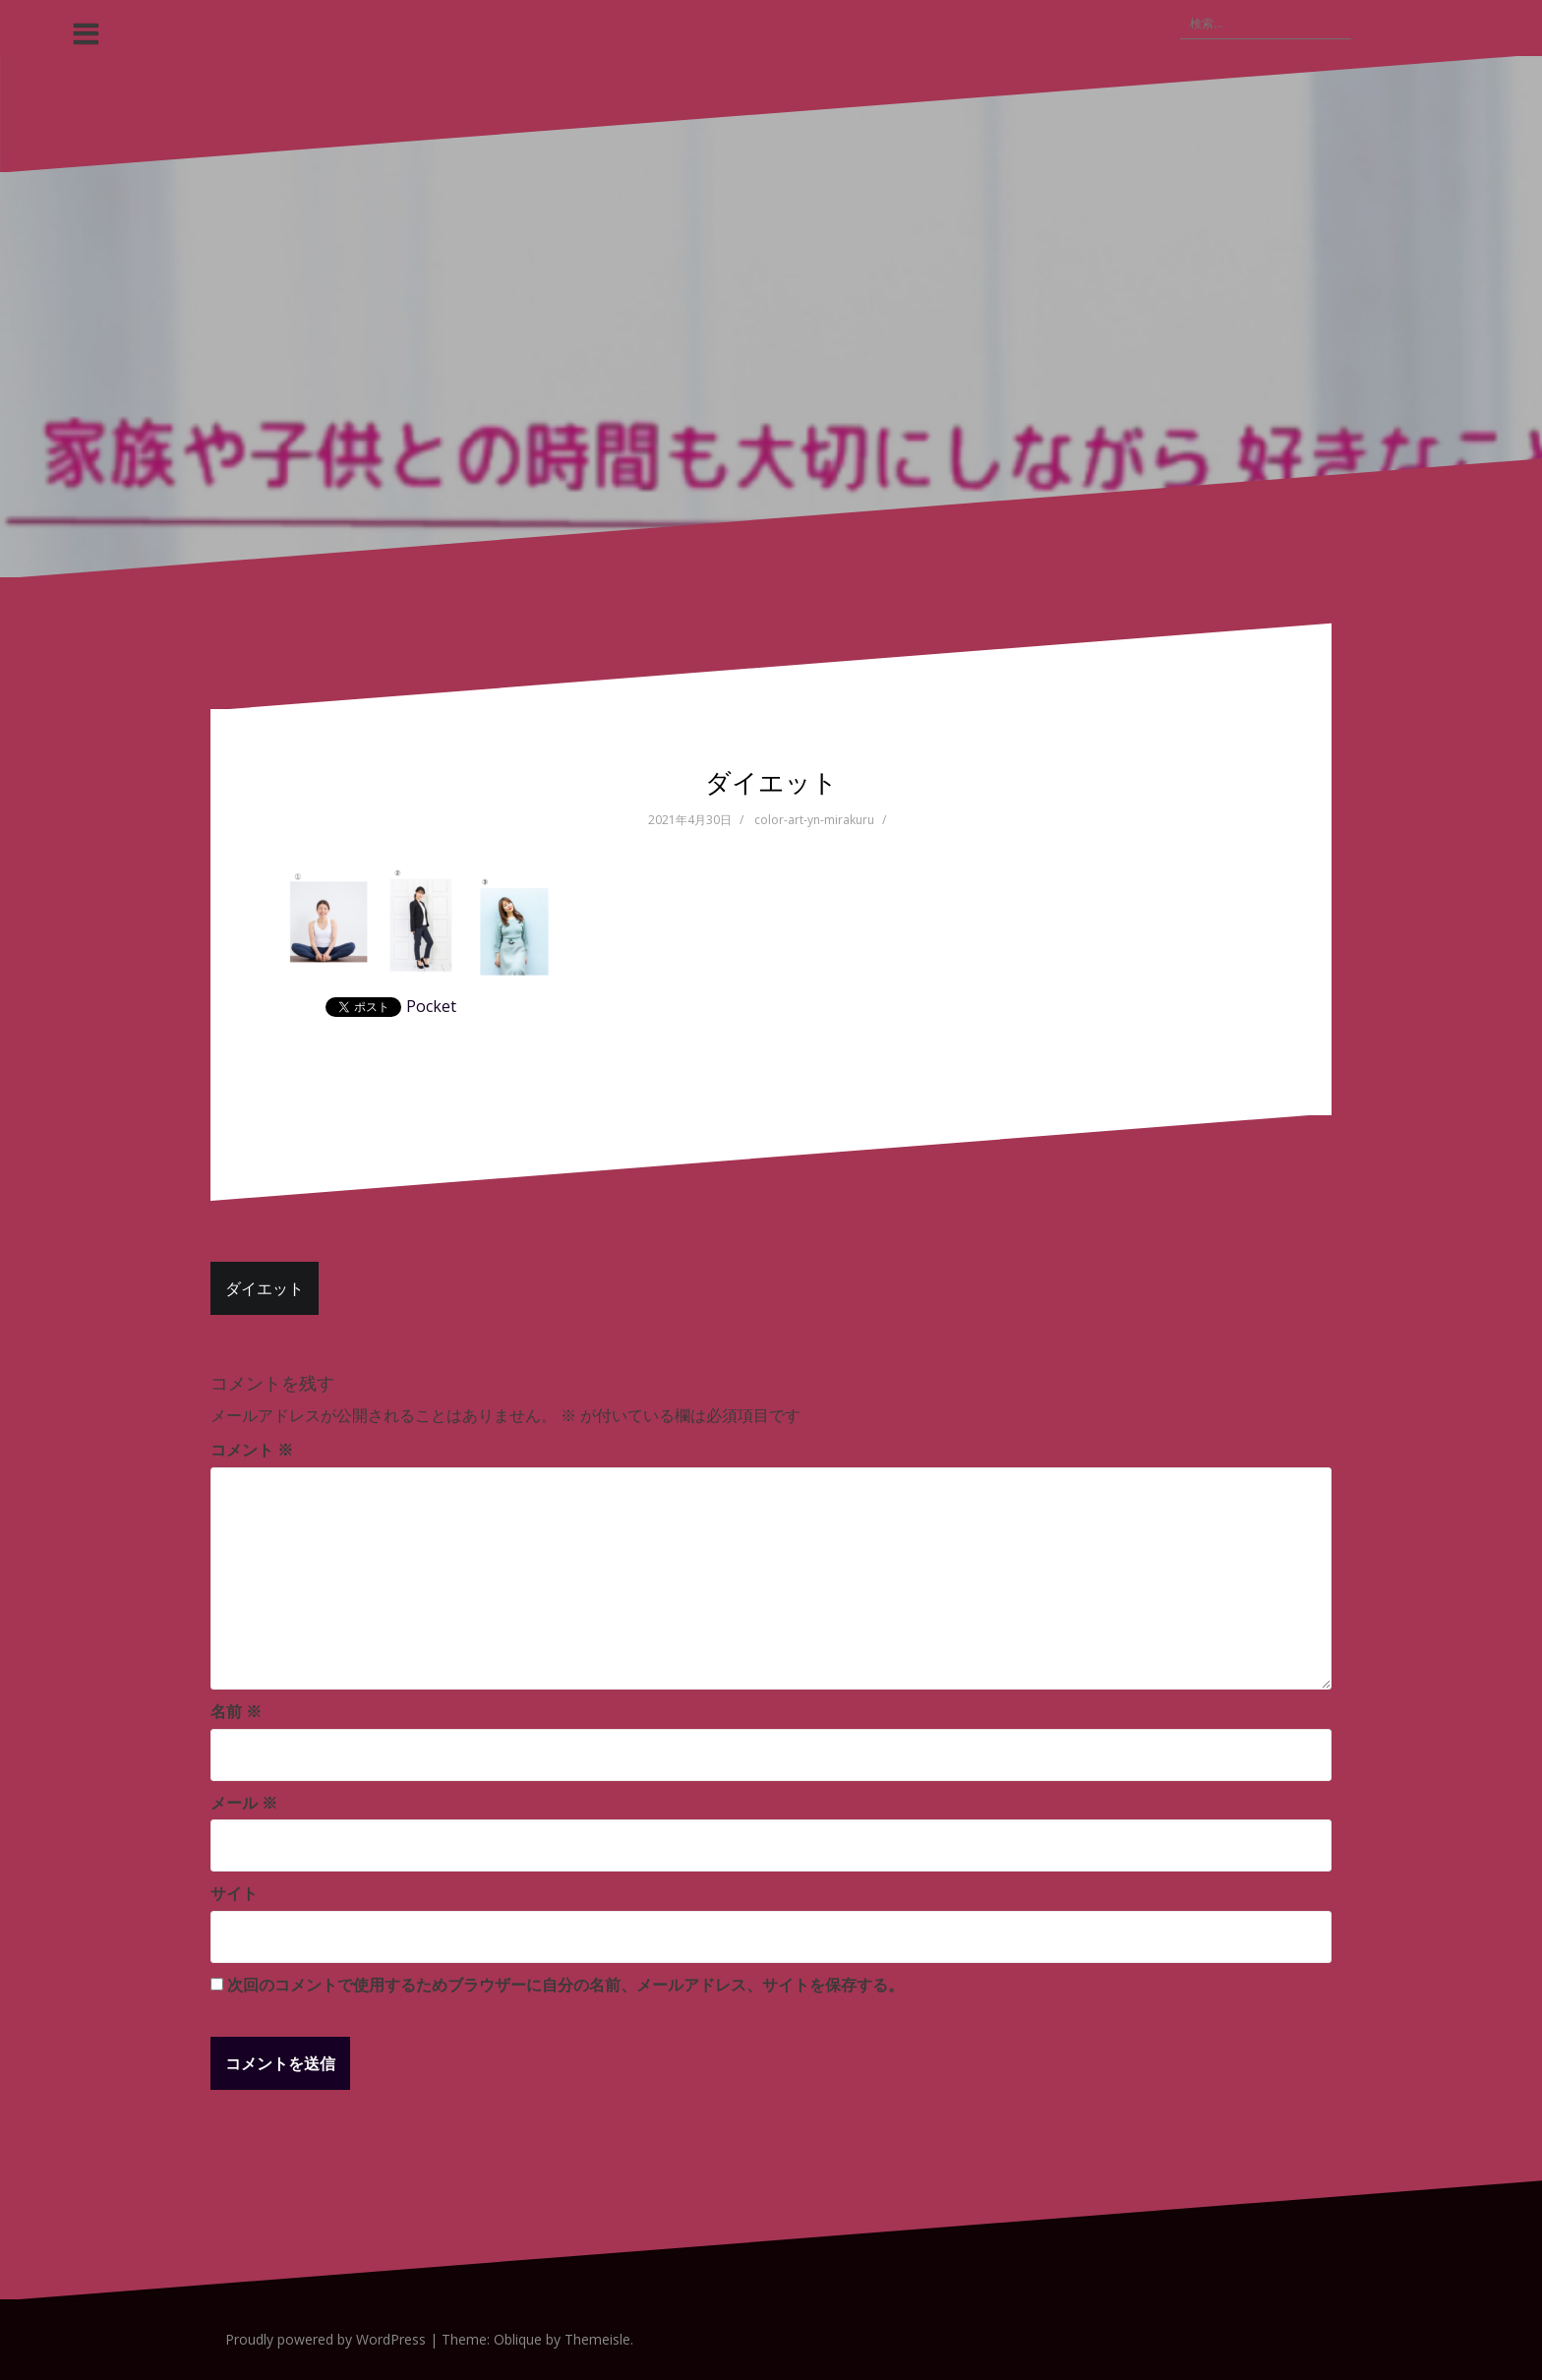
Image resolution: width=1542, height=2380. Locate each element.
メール (243, 1803)
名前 (236, 1711)
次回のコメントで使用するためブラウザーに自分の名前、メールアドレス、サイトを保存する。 (565, 1984)
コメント (251, 1449)
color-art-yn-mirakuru (814, 819)
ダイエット (264, 1288)
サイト (234, 1893)
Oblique (518, 2339)
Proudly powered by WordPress (325, 2339)
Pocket (431, 1006)
